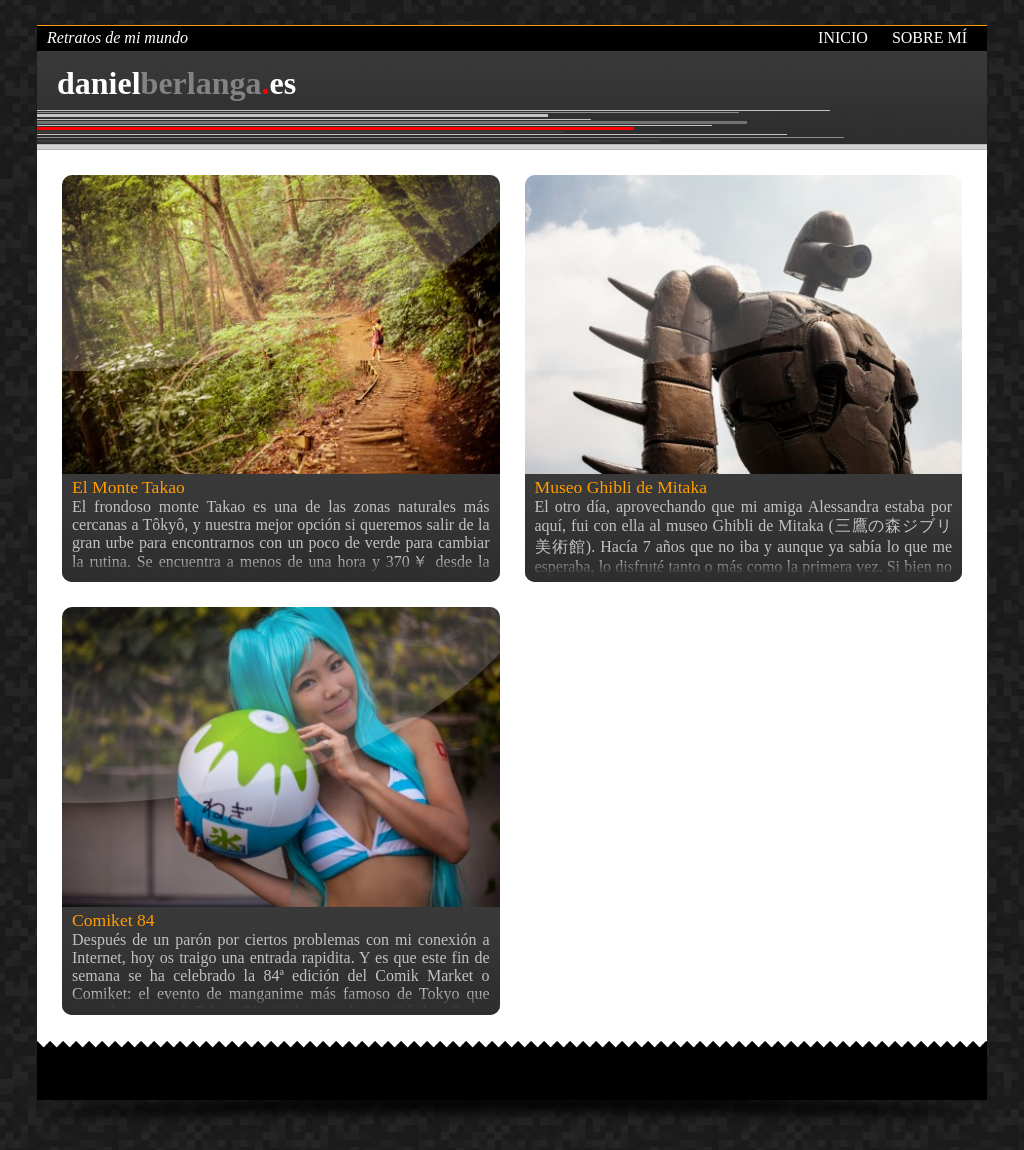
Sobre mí (929, 37)
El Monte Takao (128, 487)
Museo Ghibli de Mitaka (621, 487)
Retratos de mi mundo (117, 37)
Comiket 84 (113, 920)
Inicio (843, 37)
